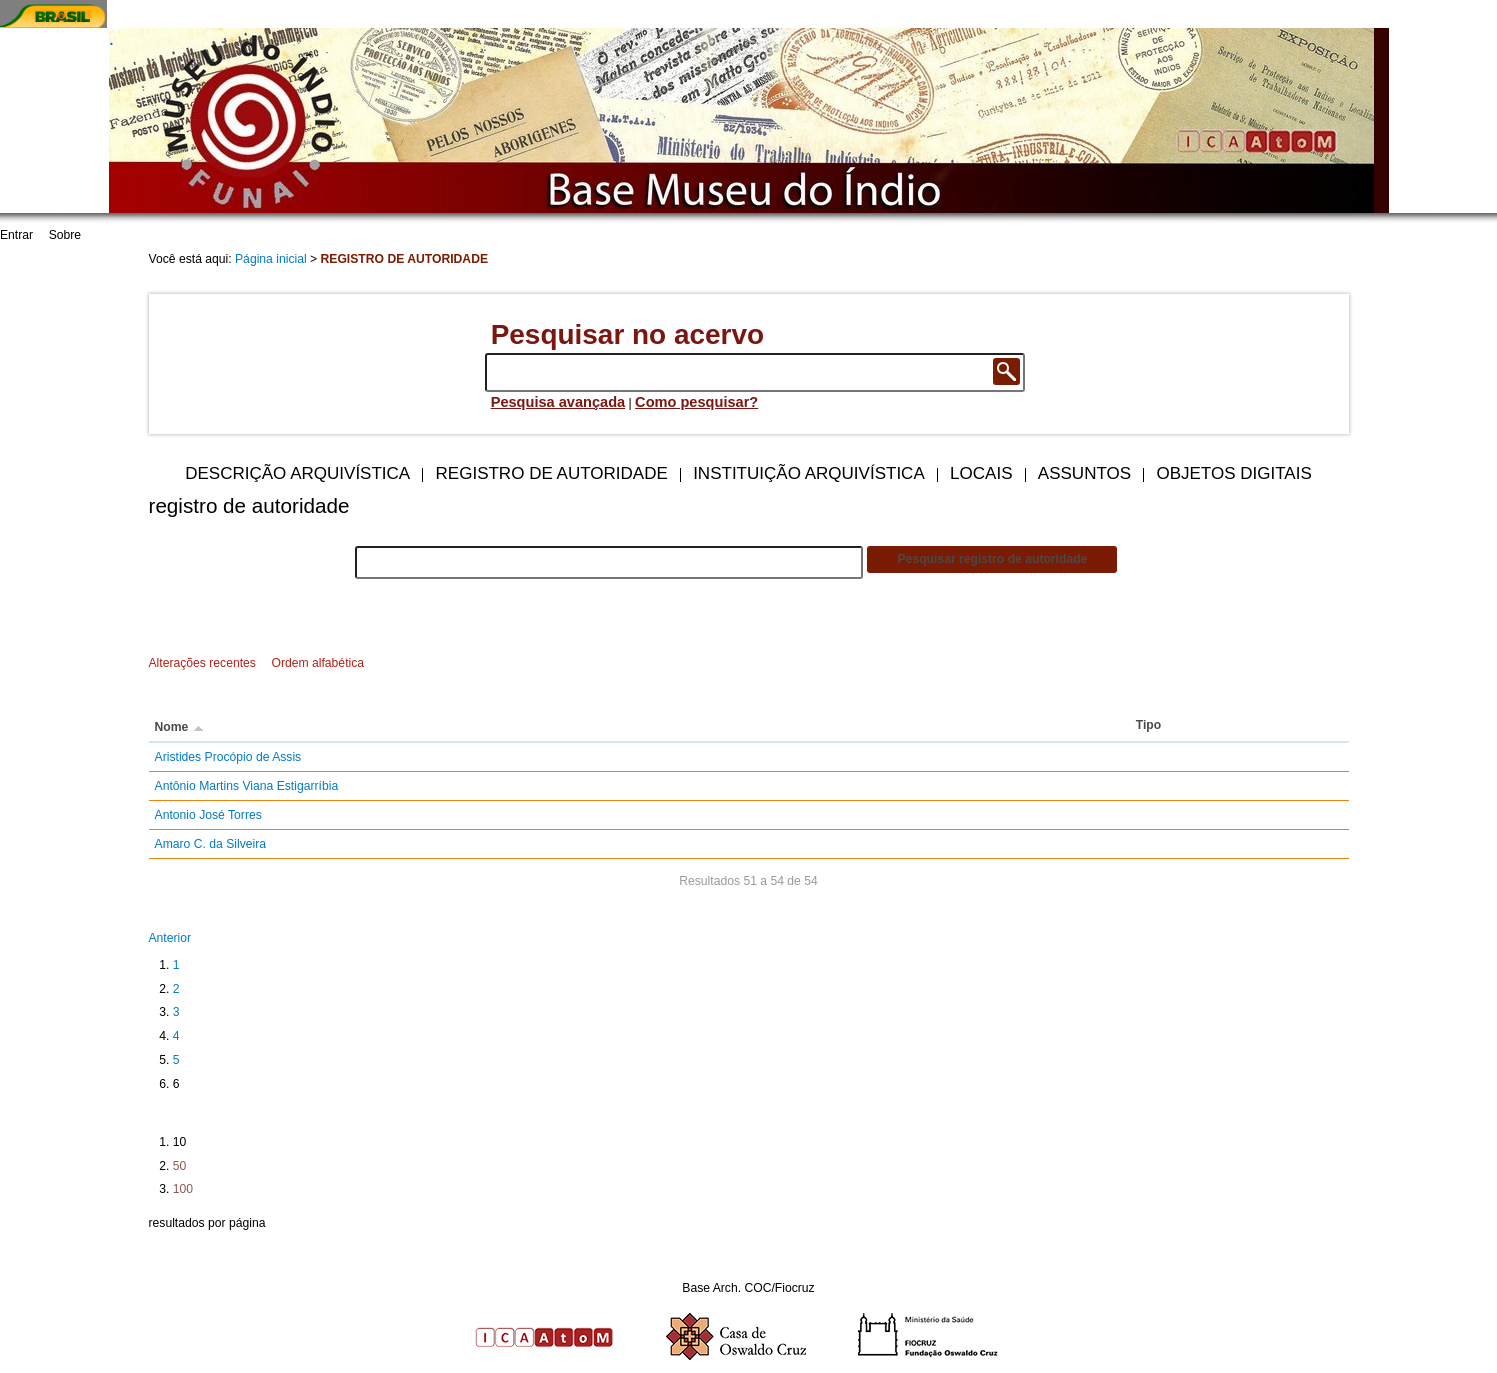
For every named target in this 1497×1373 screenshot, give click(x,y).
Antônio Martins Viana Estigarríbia (247, 786)
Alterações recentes (202, 663)
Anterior (170, 938)
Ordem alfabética (317, 663)
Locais (981, 473)
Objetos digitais (1233, 473)
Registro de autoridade (552, 473)
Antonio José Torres (208, 815)
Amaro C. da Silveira (210, 844)
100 (183, 1189)
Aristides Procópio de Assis (228, 757)
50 (180, 1166)
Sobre (65, 235)
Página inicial (271, 259)
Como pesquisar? (696, 402)
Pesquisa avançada (558, 402)
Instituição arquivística (809, 473)
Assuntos (1084, 473)
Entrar (16, 235)
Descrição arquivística (297, 473)
